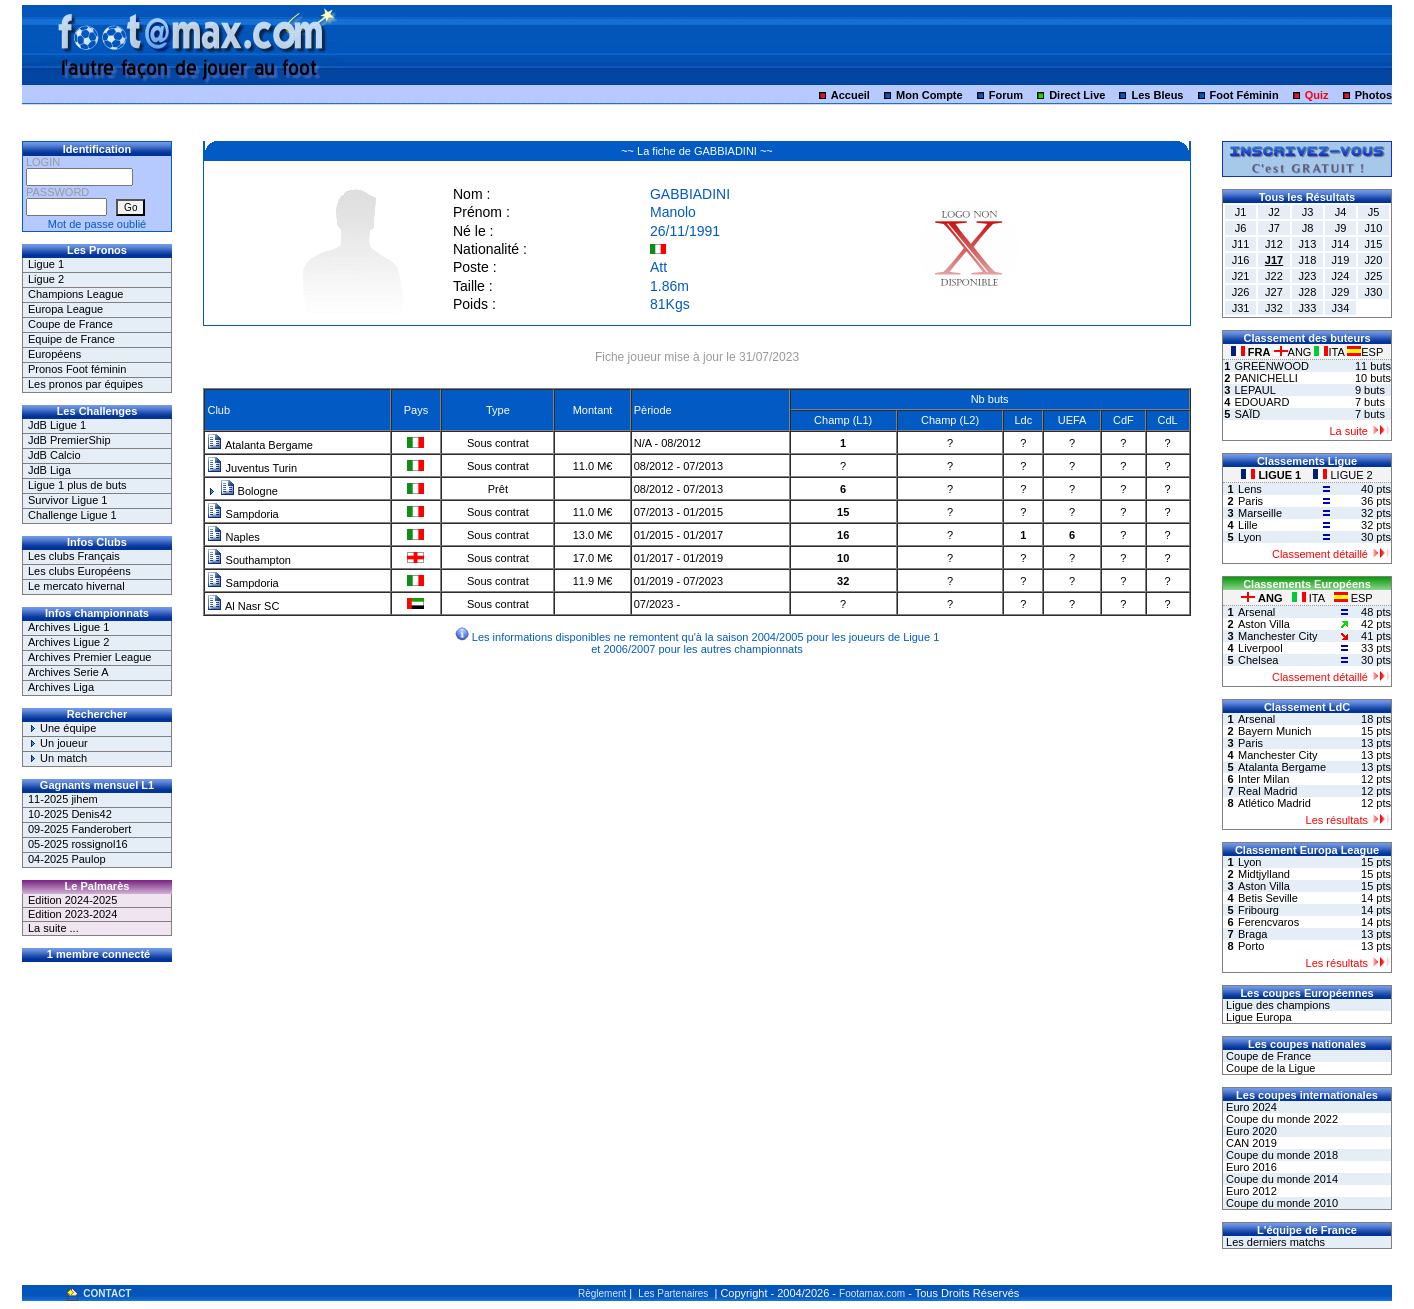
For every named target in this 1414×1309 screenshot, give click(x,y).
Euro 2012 (1250, 1191)
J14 (1341, 244)
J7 (1274, 228)
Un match (57, 758)
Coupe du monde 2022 (1280, 1119)
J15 (1374, 244)
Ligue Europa (1257, 1017)
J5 (1374, 212)
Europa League (65, 309)
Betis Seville (1268, 898)
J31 (1241, 308)
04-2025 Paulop (67, 859)
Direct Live (1077, 95)
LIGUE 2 (1342, 475)
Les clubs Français (74, 556)
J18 (1308, 260)
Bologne (249, 491)
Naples (233, 537)
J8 (1308, 228)
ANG (1294, 352)
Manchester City (1277, 636)
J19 (1341, 260)
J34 (1341, 308)
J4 (1341, 212)
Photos (1373, 95)
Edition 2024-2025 (72, 900)
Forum (1006, 95)
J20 (1374, 260)
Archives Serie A (68, 672)
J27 (1274, 292)
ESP (1365, 352)
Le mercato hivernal (76, 586)
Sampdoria (242, 514)
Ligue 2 (46, 279)
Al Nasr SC (243, 606)
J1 (1241, 212)
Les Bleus (1158, 95)
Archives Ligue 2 (68, 642)
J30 (1374, 292)
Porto (1251, 946)
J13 (1308, 244)
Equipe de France (71, 339)
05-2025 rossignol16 (78, 844)
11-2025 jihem (63, 799)
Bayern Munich (1274, 731)
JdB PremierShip (69, 440)
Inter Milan (1263, 779)
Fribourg (1258, 910)
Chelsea (1258, 660)
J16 (1241, 260)
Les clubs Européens (79, 571)
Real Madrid (1267, 791)
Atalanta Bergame (260, 445)
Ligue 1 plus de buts (77, 485)
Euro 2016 (1250, 1167)
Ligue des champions (1276, 1005)
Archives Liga (61, 687)
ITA (1330, 352)
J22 (1274, 276)
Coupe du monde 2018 (1280, 1155)
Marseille (1260, 513)
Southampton (249, 560)
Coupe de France (70, 324)
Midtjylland (1264, 874)
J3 (1308, 212)
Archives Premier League (90, 657)
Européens (54, 354)
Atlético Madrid (1274, 803)
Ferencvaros (1268, 922)
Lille (1248, 525)
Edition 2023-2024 (72, 914)
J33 (1308, 308)
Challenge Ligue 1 (72, 515)
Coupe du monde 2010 (1280, 1203)
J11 (1241, 244)
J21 (1241, 276)
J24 (1341, 276)
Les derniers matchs (1274, 1242)
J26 (1241, 292)
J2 (1274, 212)
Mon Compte (929, 95)
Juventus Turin (252, 468)
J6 (1241, 228)
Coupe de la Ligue (1269, 1068)
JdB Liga (49, 470)
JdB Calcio (54, 455)
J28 (1308, 292)
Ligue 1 (46, 264)
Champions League (75, 294)
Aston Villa (1264, 624)
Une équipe (62, 728)
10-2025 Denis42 (70, 814)
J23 (1308, 276)
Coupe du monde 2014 (1280, 1179)
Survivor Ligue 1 (68, 500)
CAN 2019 (1250, 1143)
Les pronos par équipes (85, 384)
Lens (1250, 489)
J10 (1374, 228)
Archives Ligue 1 (68, 627)
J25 (1374, 276)
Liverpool (1260, 648)
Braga (1252, 934)
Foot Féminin (1244, 95)
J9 (1341, 228)
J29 (1341, 292)
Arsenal (1256, 612)
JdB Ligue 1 (57, 425)
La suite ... (53, 928)
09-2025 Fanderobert (79, 829)
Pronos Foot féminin (77, 369)
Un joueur (58, 743)
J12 (1274, 244)
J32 (1274, 308)
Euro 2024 (1250, 1107)
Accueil (850, 95)
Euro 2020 (1250, 1131)
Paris (1250, 501)
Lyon (1249, 537)
